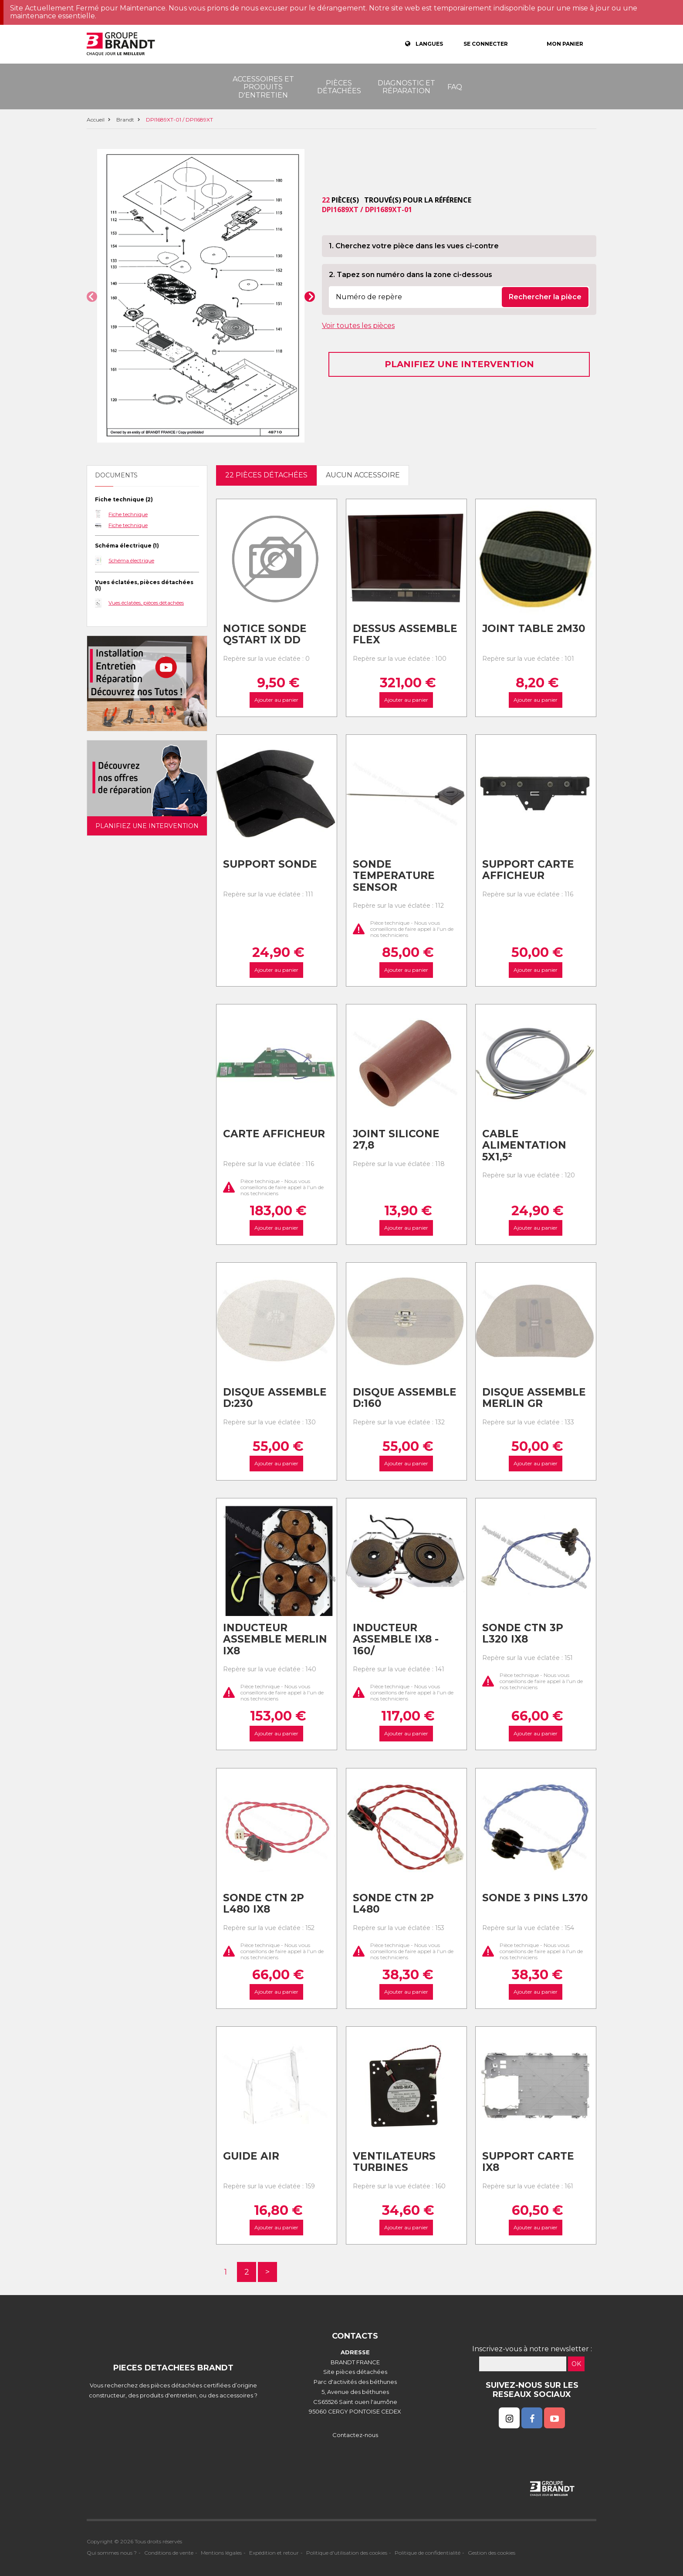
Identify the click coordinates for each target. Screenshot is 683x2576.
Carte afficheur (274, 1133)
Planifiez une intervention (459, 364)
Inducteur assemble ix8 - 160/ (396, 1639)
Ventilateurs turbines (394, 2162)
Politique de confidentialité (427, 2552)
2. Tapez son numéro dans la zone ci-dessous (410, 274)
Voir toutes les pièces (358, 325)
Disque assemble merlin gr (534, 1398)
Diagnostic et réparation (406, 87)
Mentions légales (221, 2552)
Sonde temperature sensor (394, 876)
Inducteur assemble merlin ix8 (275, 1639)
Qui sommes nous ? (112, 2552)
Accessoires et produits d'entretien (263, 87)
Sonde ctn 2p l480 (393, 1903)
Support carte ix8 (528, 2162)
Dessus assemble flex (405, 634)
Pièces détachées (339, 87)
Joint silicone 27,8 (396, 1139)
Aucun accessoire (363, 475)
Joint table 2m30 (533, 628)
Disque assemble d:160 (404, 1398)
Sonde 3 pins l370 (535, 1897)
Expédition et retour (274, 2552)
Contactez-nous (355, 2434)
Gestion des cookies (491, 2552)
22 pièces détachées (266, 475)
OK (576, 2364)
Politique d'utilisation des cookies (346, 2552)
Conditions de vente (168, 2552)
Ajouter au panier (276, 699)
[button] (92, 296)
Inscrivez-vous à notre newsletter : (532, 2349)
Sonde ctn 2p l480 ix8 (263, 1903)
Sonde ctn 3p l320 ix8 (522, 1633)
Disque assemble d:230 (275, 1398)
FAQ (454, 87)
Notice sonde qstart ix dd (265, 634)
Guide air (251, 2156)
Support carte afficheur (528, 870)
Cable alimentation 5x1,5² (524, 1145)
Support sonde (270, 864)
